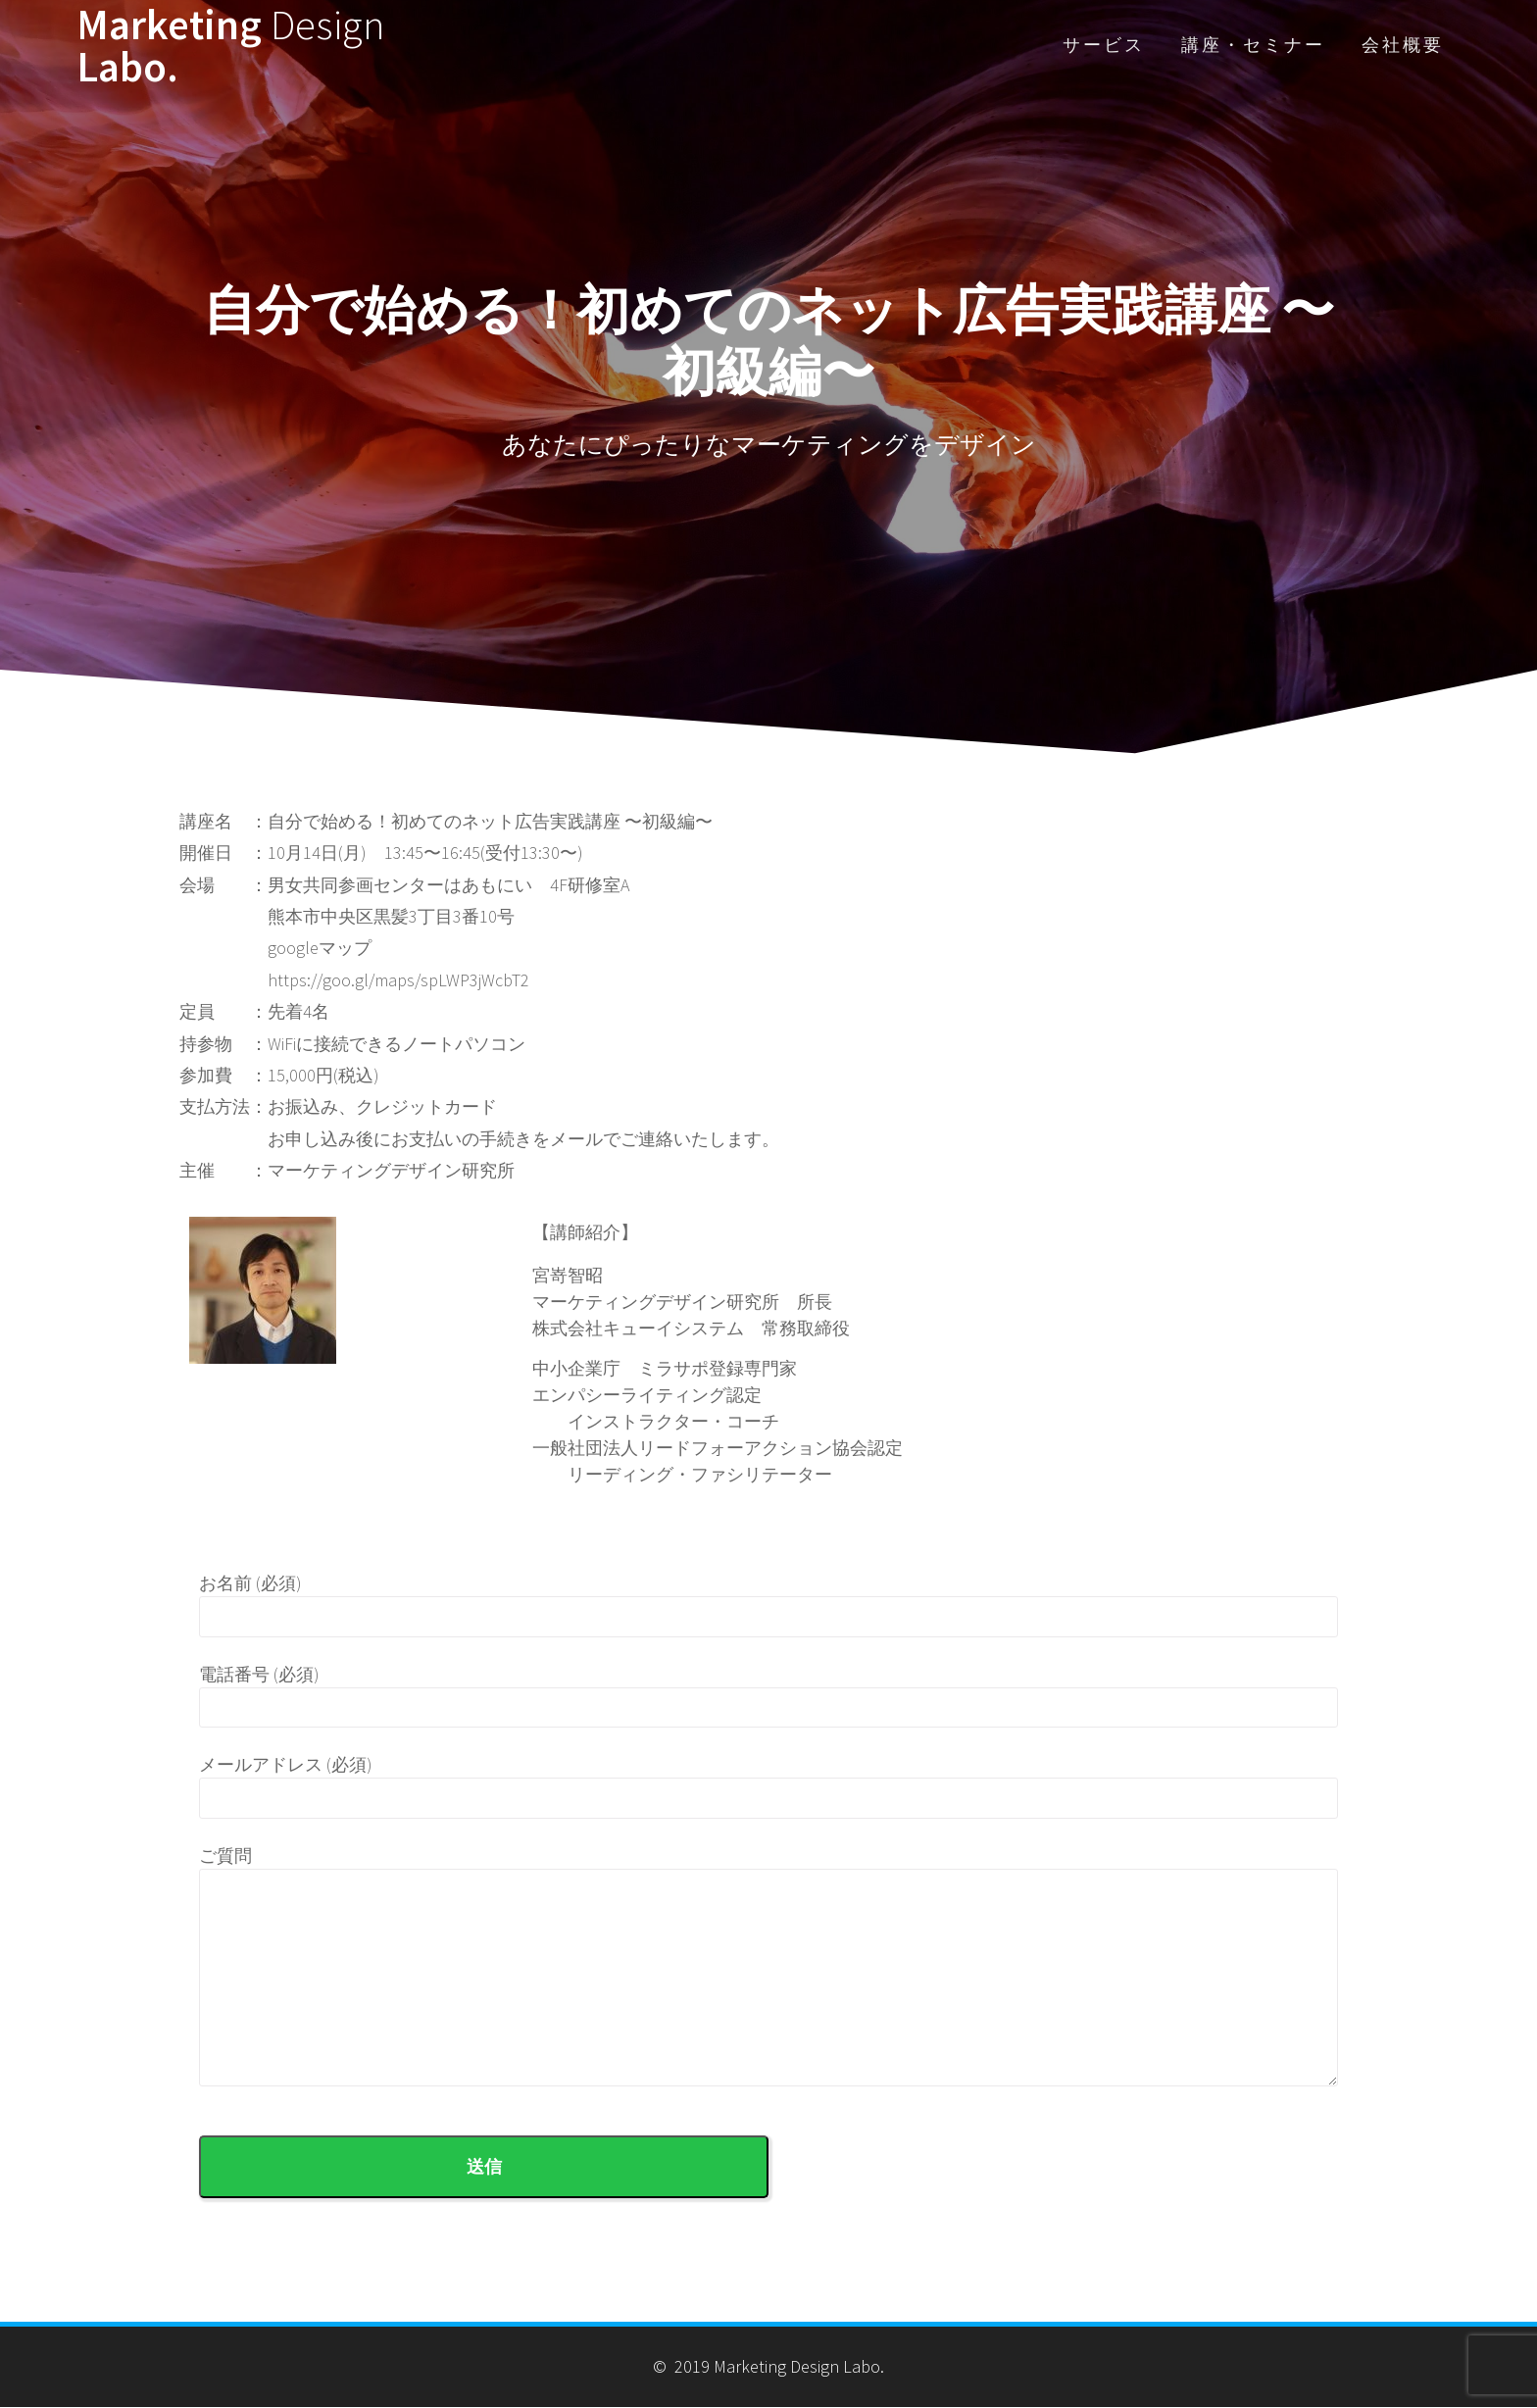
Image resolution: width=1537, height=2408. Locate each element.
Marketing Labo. (230, 45)
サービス (1104, 44)
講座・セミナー (1253, 44)
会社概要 (1403, 44)
